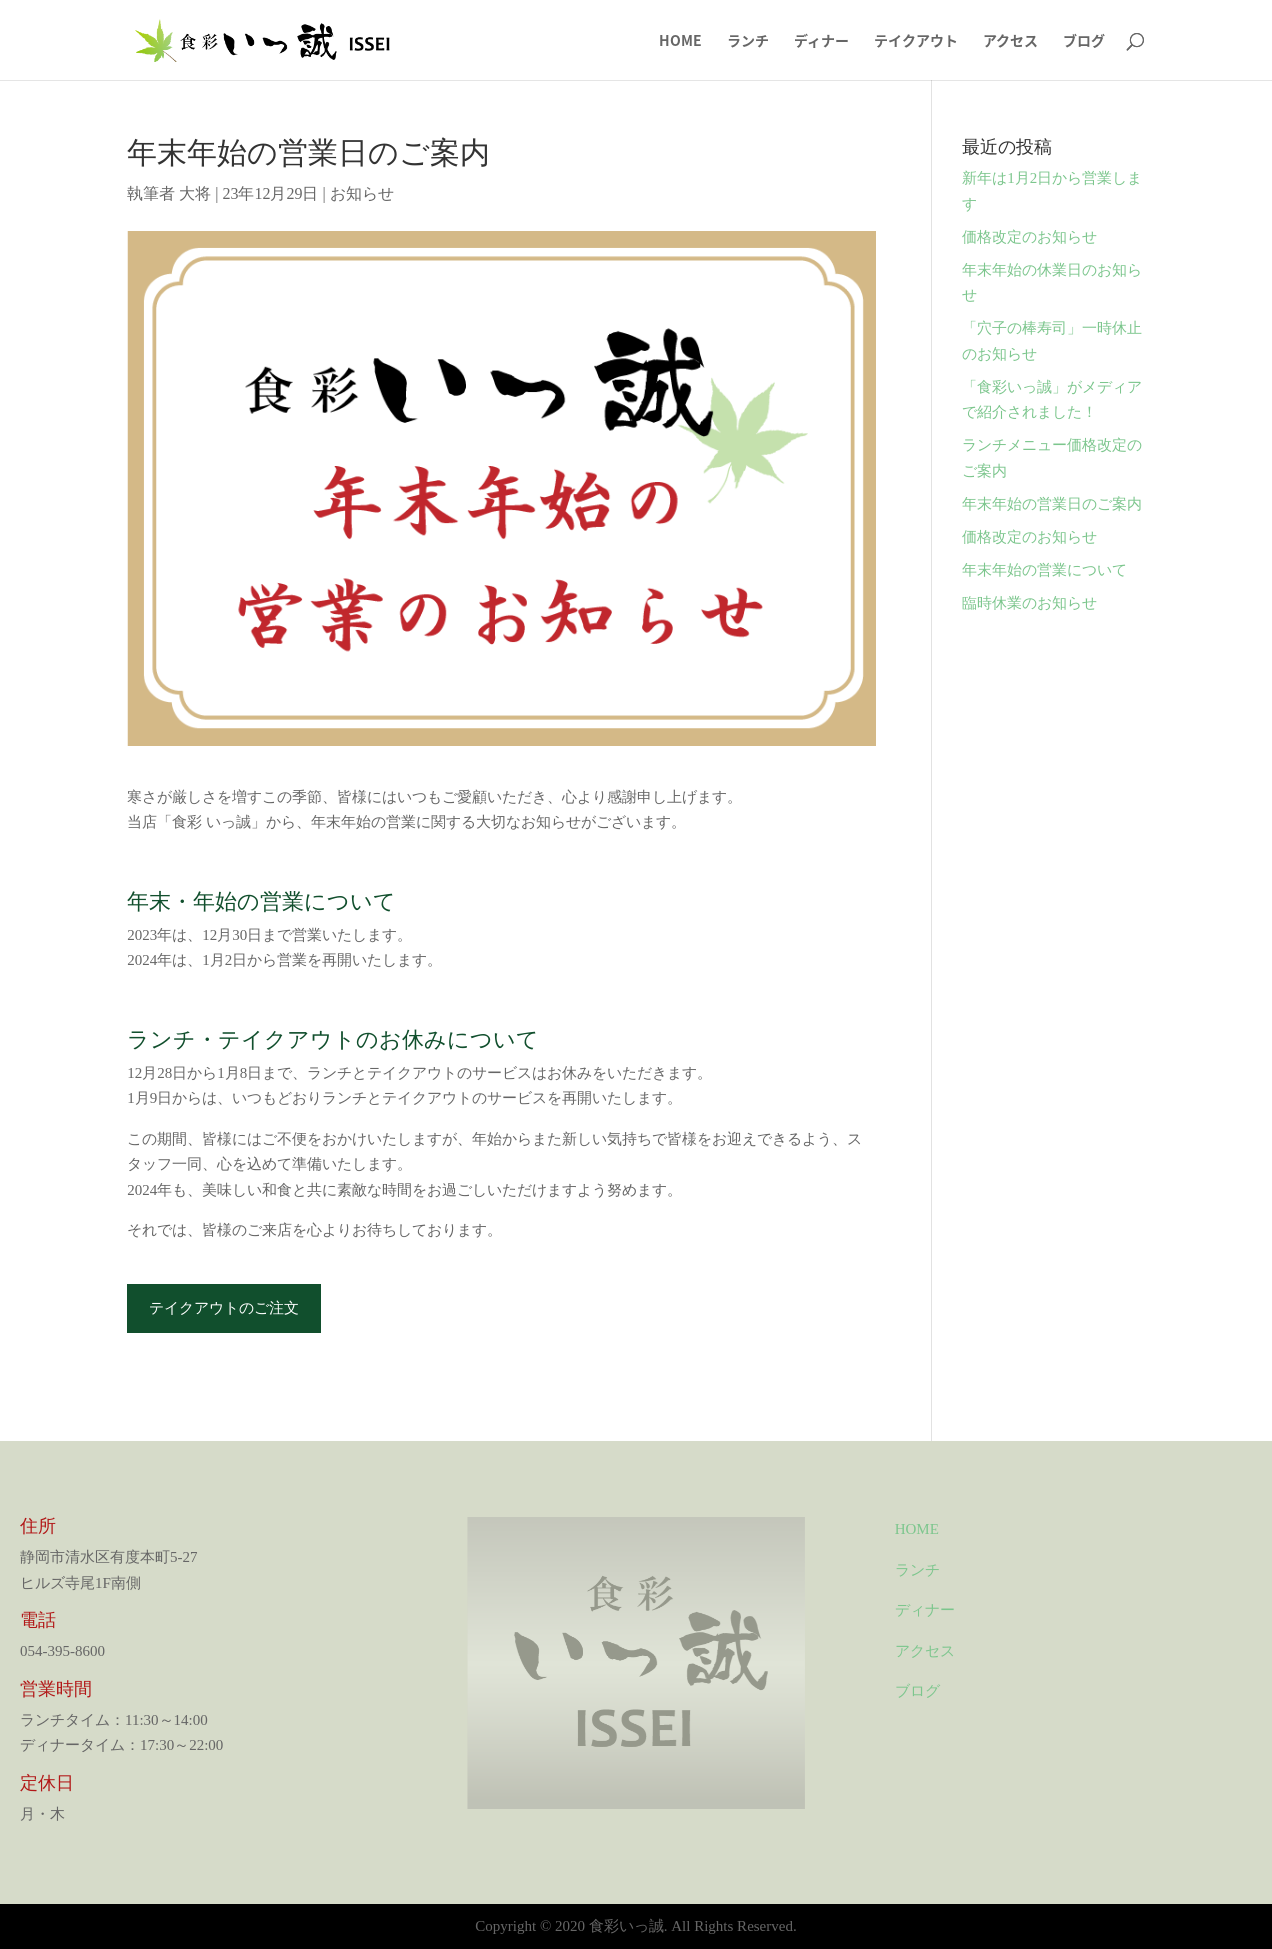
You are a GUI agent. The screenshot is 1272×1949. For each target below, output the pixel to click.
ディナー (821, 41)
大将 (195, 193)
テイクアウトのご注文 (224, 1308)
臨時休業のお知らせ (1029, 603)
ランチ (748, 41)
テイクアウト (916, 41)
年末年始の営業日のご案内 (1052, 504)
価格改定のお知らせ (1029, 237)
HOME (680, 41)
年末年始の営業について (1044, 570)
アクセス (1010, 41)
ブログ (1084, 41)
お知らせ (362, 193)
